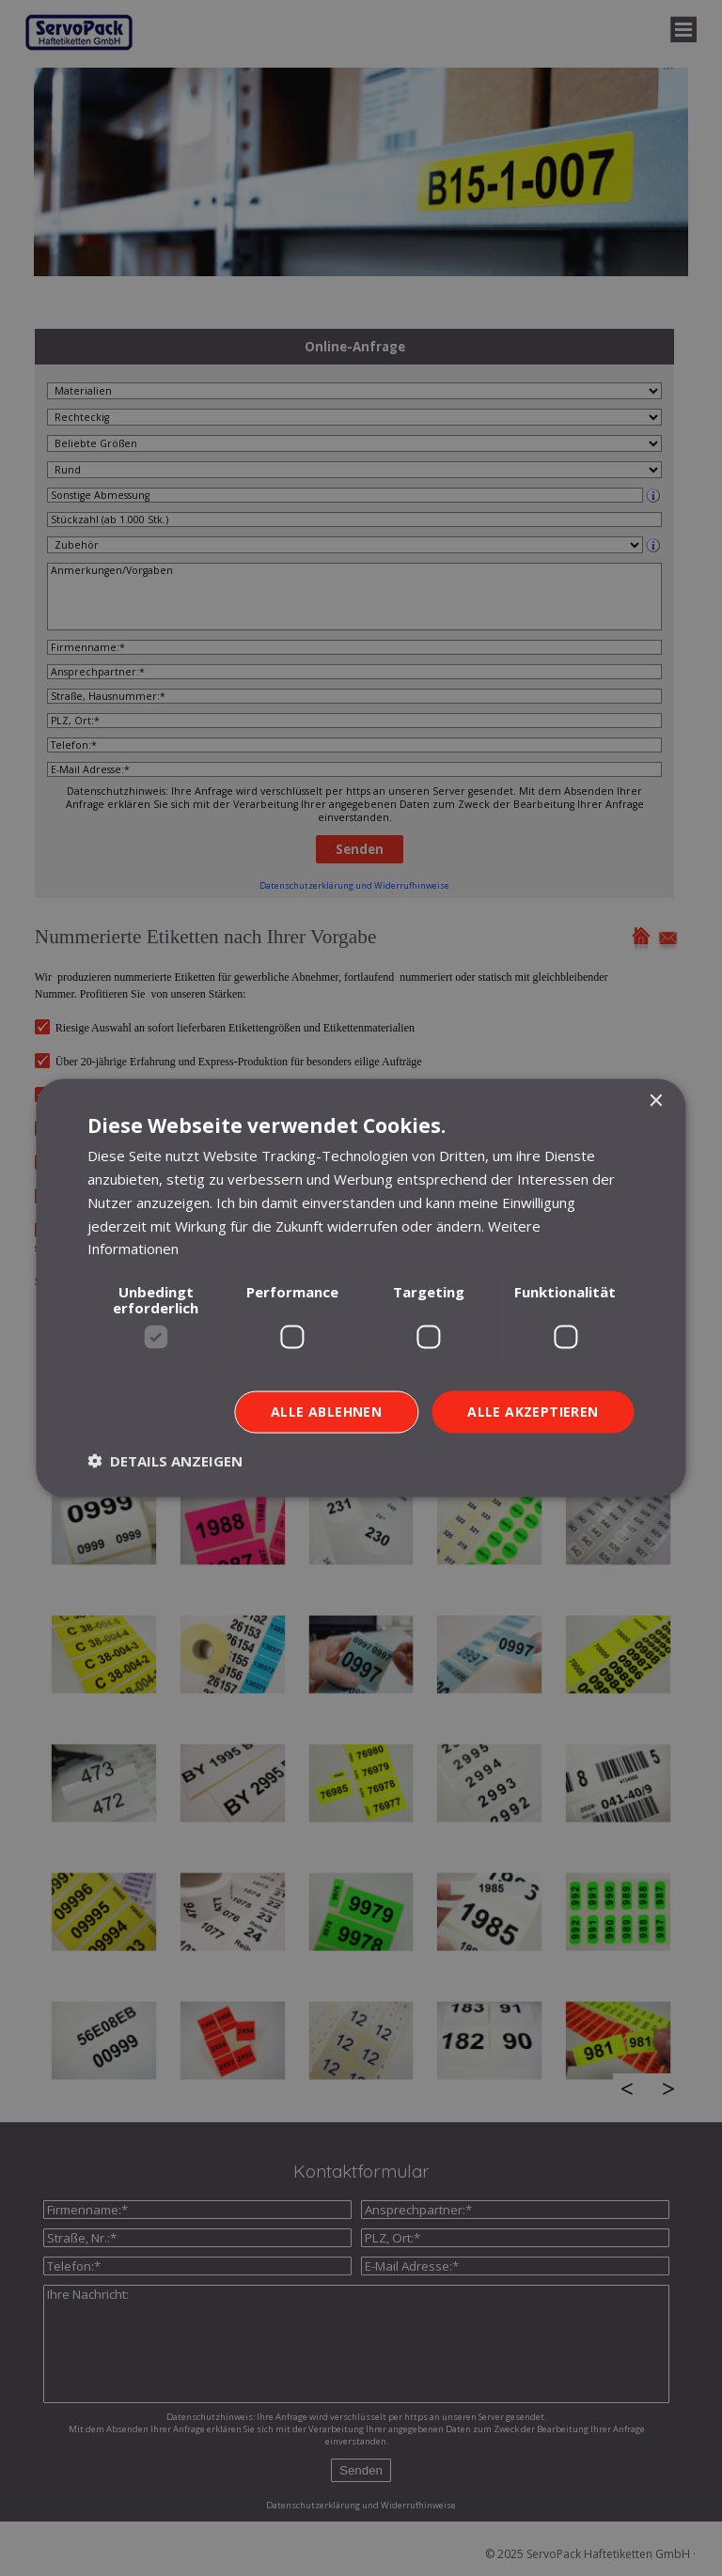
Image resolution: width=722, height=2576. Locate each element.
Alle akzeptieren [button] (532, 1411)
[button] (165, 1459)
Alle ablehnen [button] (326, 1411)
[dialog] (361, 1288)
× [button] (656, 1101)
